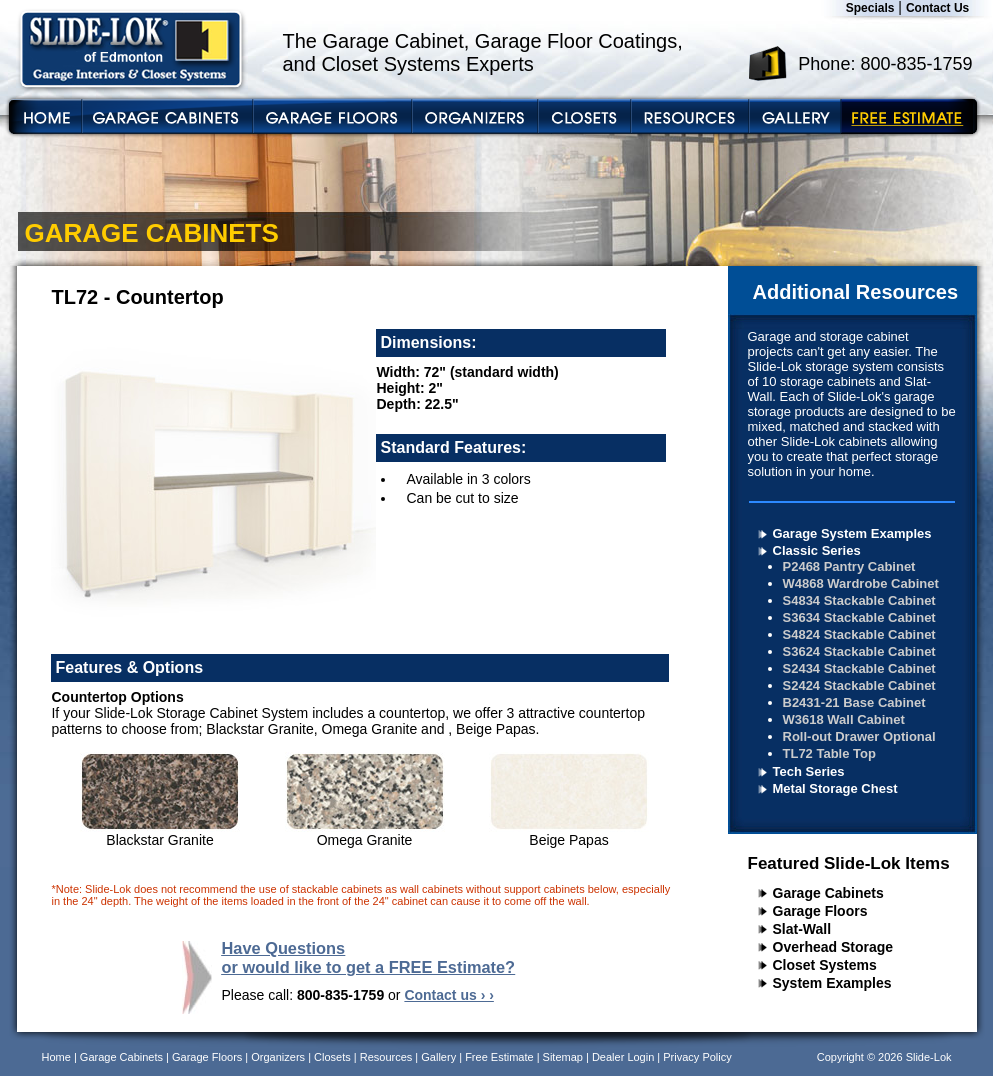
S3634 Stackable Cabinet (859, 617)
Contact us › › (448, 995)
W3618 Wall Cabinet (844, 719)
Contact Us (937, 8)
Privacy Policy (697, 1057)
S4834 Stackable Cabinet (859, 600)
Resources (386, 1057)
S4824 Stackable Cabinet (859, 634)
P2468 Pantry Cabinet (849, 566)
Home (56, 1057)
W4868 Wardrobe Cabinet (861, 583)
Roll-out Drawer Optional (859, 736)
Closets (332, 1057)
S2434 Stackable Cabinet (859, 668)
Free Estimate (499, 1057)
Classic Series (817, 550)
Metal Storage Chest (835, 788)
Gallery (438, 1057)
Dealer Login (623, 1057)
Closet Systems (825, 965)
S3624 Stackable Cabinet (859, 651)
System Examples (832, 983)
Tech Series (809, 771)
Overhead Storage (833, 947)
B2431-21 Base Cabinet (854, 702)
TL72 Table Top (829, 753)
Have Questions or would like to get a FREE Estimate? (369, 957)
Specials (870, 8)
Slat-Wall (802, 929)
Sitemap (563, 1057)
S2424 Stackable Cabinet (859, 685)
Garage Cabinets (828, 893)
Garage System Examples (852, 533)
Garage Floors (820, 911)
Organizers (278, 1057)
